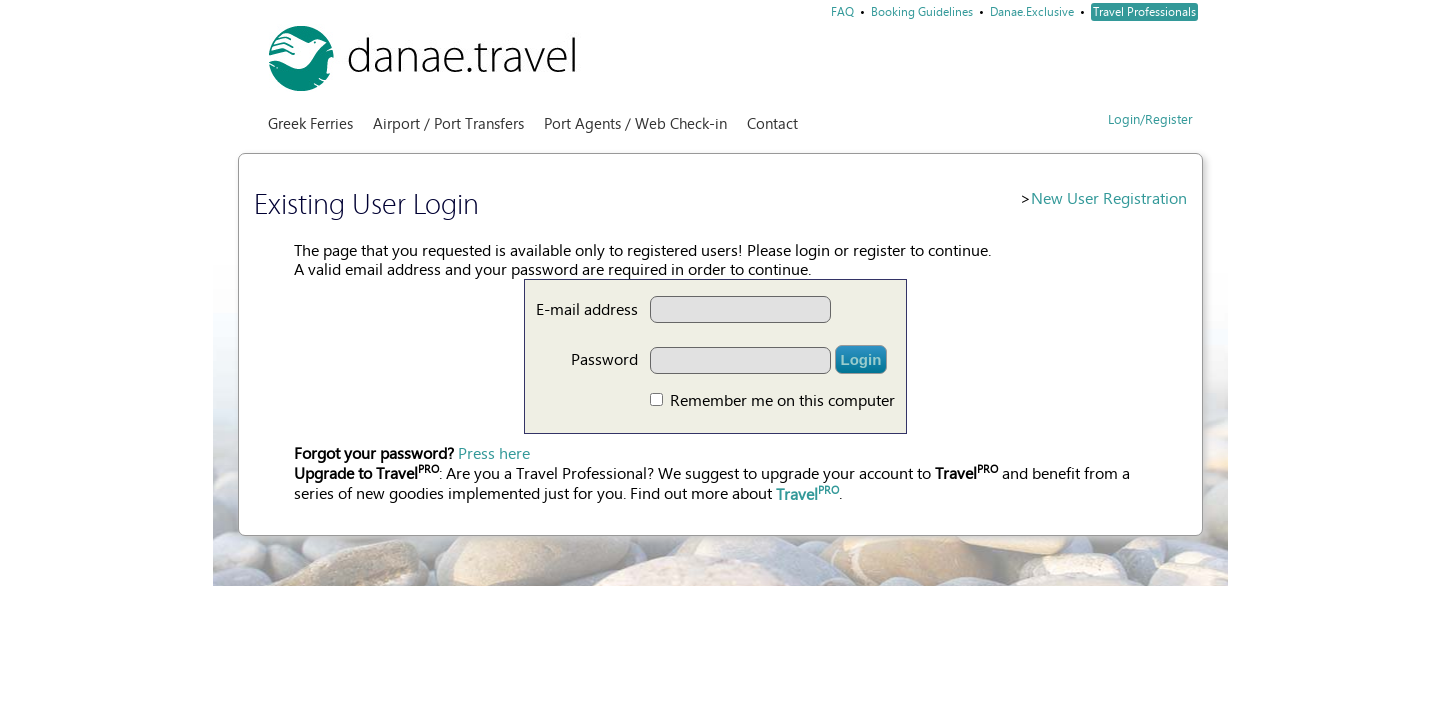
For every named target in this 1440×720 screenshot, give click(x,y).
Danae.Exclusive (1032, 12)
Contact (772, 124)
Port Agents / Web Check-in (635, 124)
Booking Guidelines (922, 12)
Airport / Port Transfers (448, 124)
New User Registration (1109, 198)
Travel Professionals (1144, 12)
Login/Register (1150, 119)
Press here (494, 453)
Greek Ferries (310, 124)
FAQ (842, 12)
